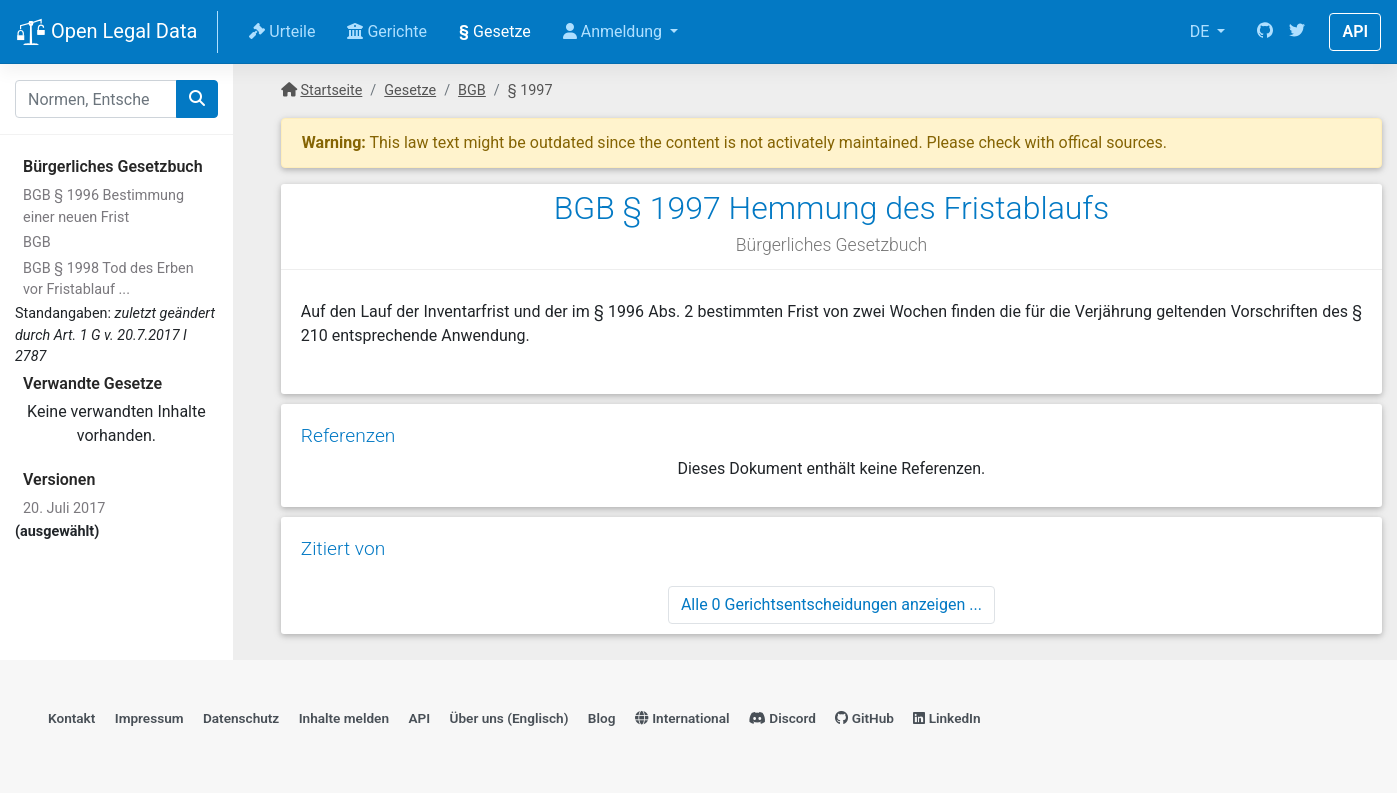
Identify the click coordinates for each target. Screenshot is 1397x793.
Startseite (331, 90)
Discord (782, 718)
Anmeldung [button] (614, 31)
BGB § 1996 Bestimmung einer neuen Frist (103, 206)
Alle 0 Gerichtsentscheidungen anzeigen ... (831, 604)
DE (1202, 31)
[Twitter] (1297, 32)
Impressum (149, 718)
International (682, 718)
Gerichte (387, 31)
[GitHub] (1265, 32)
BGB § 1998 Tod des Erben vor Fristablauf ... (108, 279)
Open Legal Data (106, 33)
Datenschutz (241, 718)
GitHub (864, 718)
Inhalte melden (344, 718)
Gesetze (495, 31)
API (1355, 31)
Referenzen (348, 435)
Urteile (282, 31)
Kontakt (71, 718)
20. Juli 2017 (64, 508)
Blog (602, 718)
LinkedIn (946, 718)
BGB (37, 242)
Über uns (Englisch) (509, 718)
